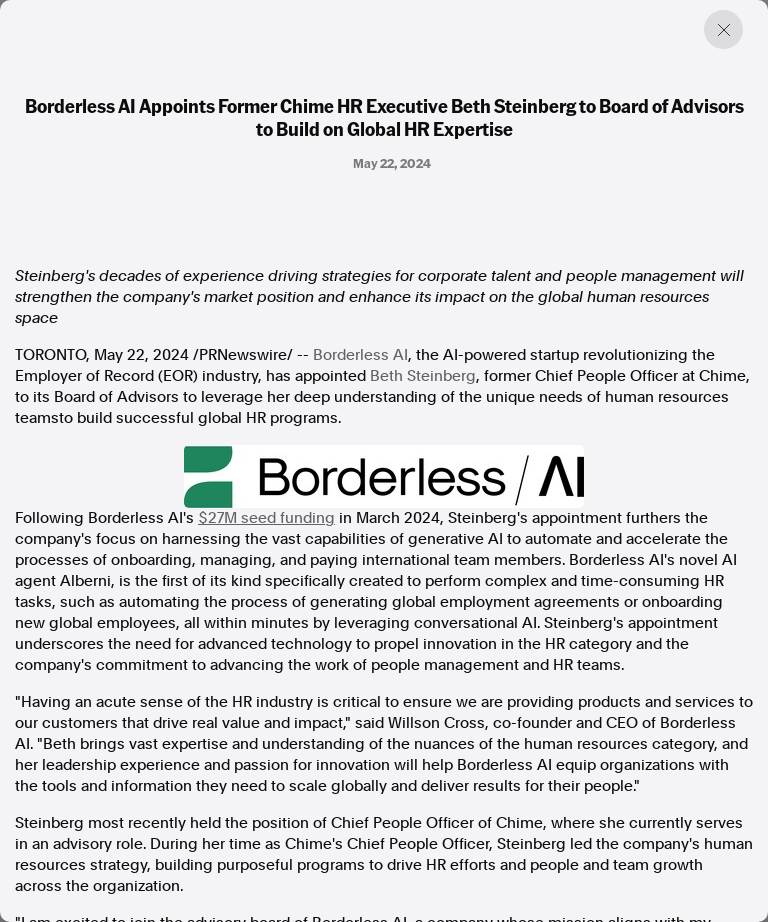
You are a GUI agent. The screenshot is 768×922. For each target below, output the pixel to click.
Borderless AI (360, 355)
